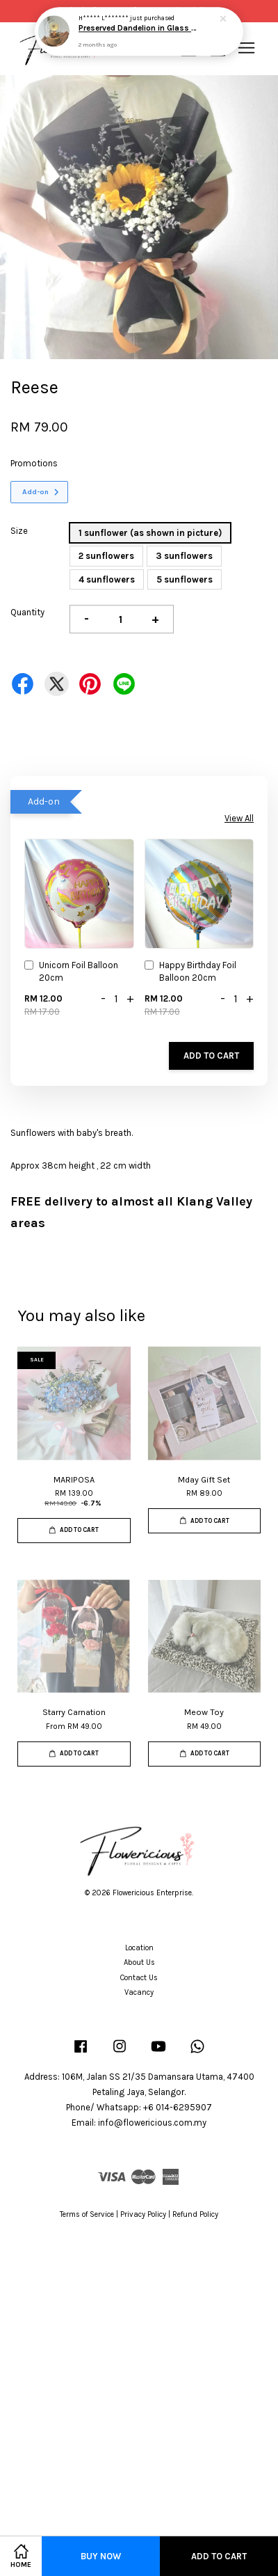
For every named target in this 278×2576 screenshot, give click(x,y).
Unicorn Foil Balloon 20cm (71, 971)
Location (139, 1947)
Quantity (27, 612)
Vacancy (139, 1992)
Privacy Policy (143, 2214)
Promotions (34, 463)
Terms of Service (87, 2214)
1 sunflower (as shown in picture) (150, 533)
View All (239, 818)
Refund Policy (195, 2214)
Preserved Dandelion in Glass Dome (140, 28)
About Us (139, 1962)
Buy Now (101, 2556)
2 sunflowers (106, 556)
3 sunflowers (184, 556)
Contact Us (139, 1977)
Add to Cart (211, 1055)
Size (19, 531)
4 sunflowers (107, 579)
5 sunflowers (184, 579)
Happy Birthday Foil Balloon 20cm (190, 971)
